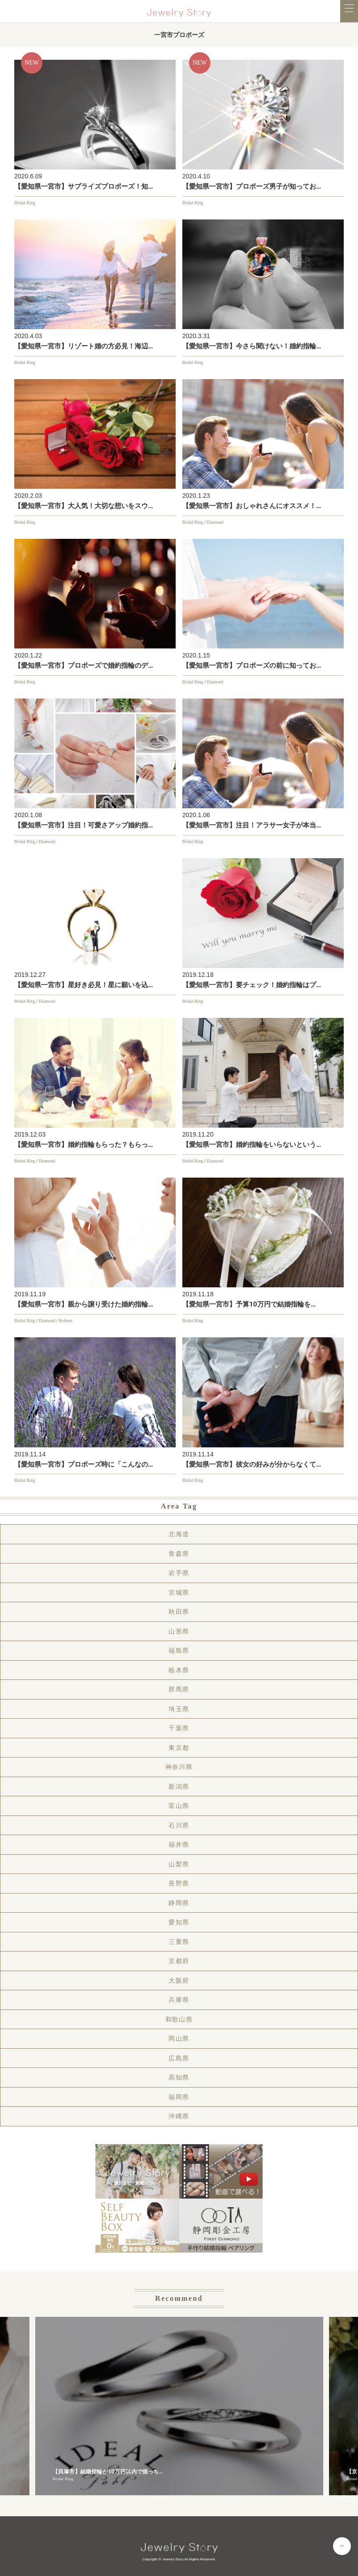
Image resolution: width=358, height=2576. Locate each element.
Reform (66, 1320)
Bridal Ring (24, 202)
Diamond (215, 522)
